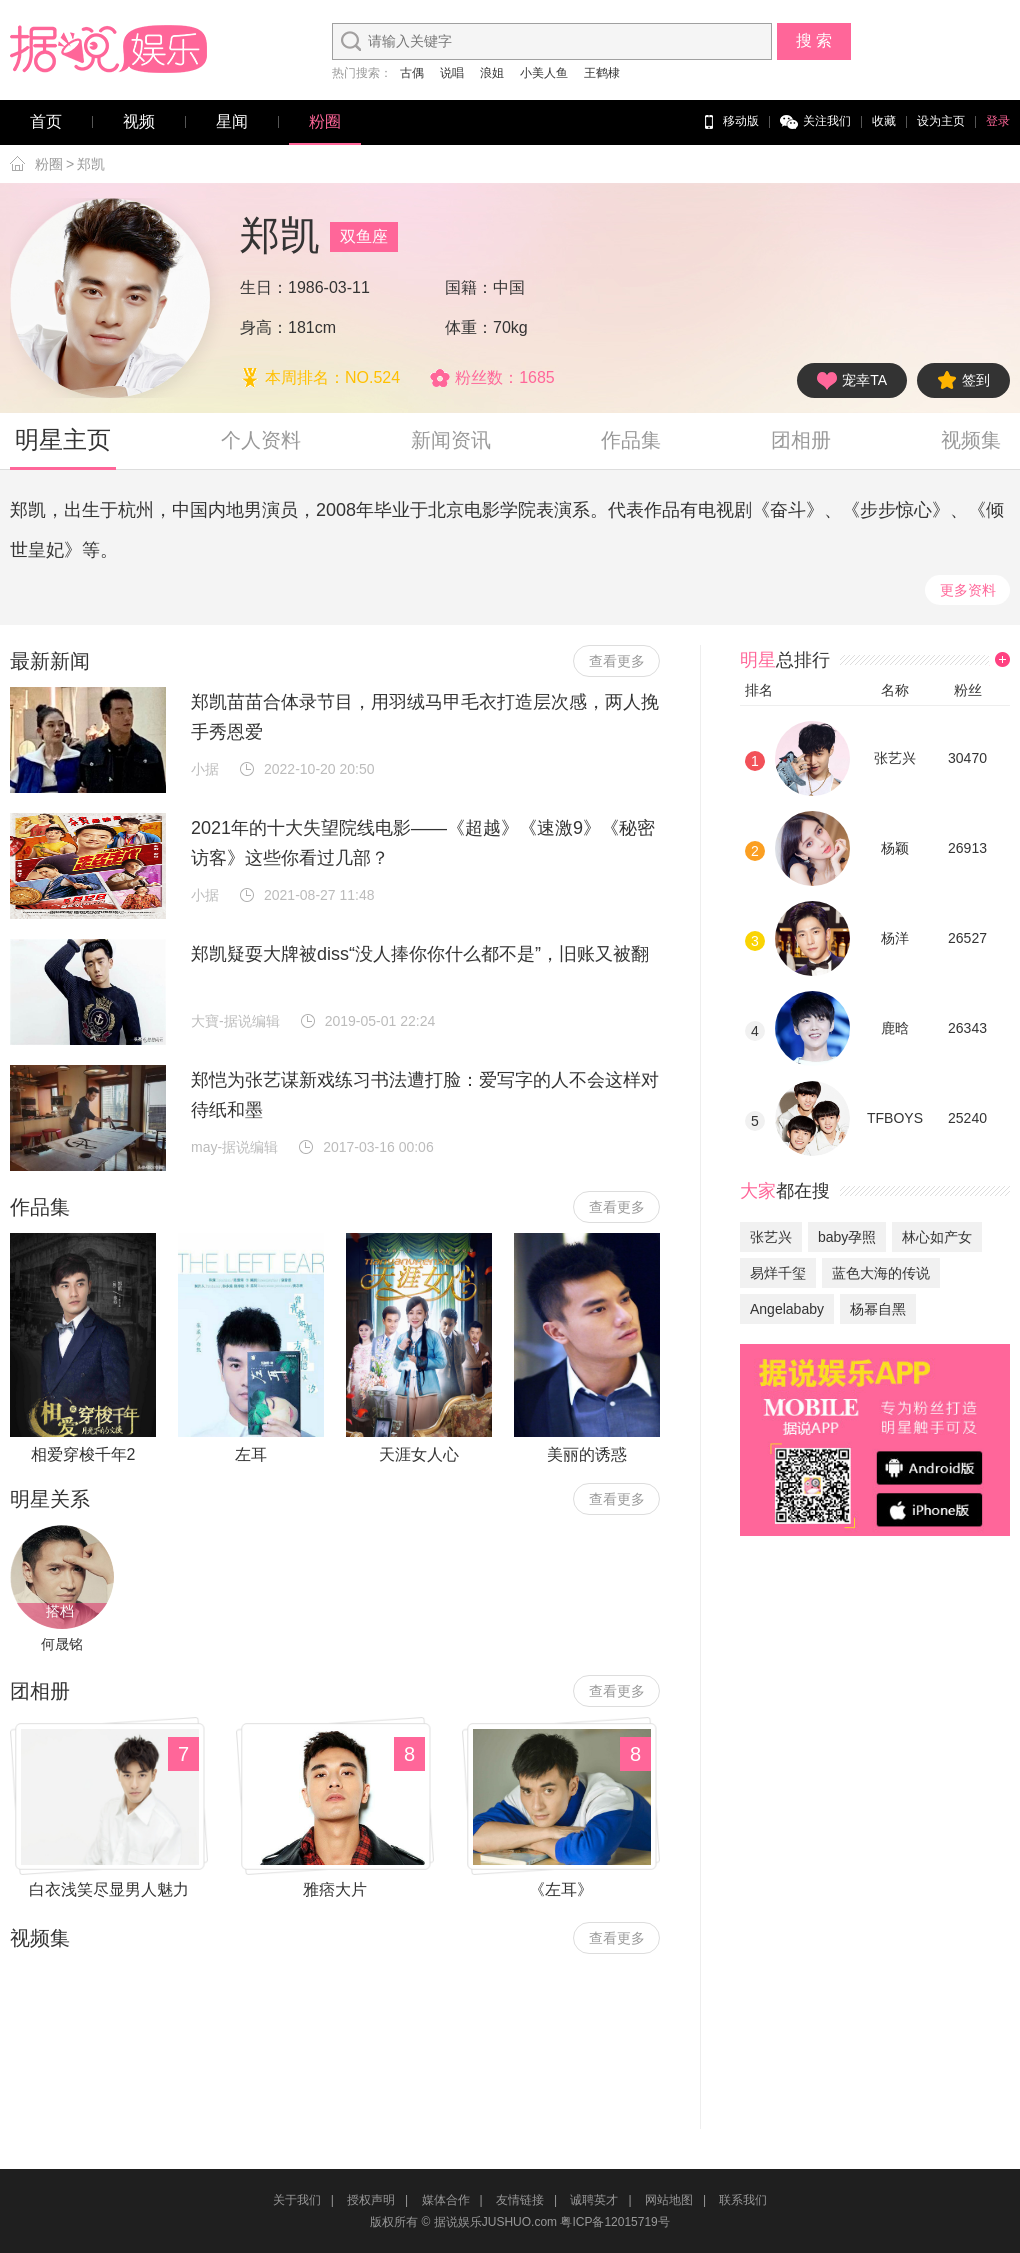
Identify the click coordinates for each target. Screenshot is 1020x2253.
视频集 (971, 440)
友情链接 (520, 2200)
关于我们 (297, 2200)
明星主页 (63, 439)
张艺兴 (895, 758)
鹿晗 (895, 1028)
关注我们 (815, 122)
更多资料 (968, 590)
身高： (264, 327)
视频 (139, 121)
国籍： (469, 287)
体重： (469, 327)
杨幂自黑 (878, 1309)
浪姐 (492, 73)
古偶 (412, 73)
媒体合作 (446, 2200)
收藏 (884, 121)
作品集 (631, 440)
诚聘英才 (594, 2200)
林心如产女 (937, 1237)
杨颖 (895, 848)
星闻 (232, 121)
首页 (46, 121)
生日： (264, 287)
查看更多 (617, 661)
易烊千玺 (778, 1273)
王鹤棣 (602, 73)
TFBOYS (895, 1118)
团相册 (801, 440)
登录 (998, 121)
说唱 (452, 73)
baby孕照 (847, 1237)
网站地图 (669, 2200)
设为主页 (941, 121)
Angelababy (787, 1309)
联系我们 (743, 2200)
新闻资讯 (451, 440)
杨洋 (895, 938)
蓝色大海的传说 (881, 1273)
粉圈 (325, 121)
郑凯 (91, 164)
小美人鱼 (544, 73)
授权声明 (371, 2200)
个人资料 (261, 440)
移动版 (729, 122)
